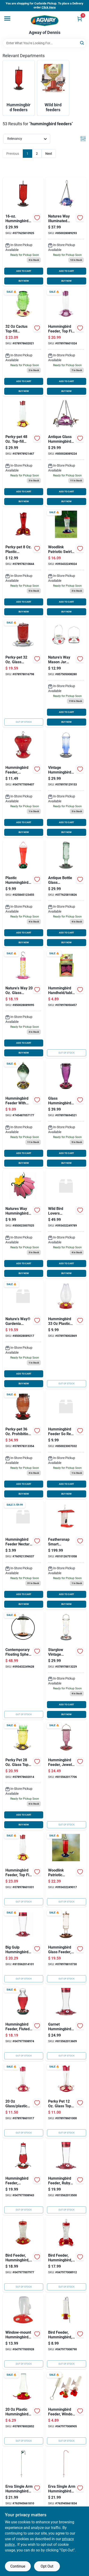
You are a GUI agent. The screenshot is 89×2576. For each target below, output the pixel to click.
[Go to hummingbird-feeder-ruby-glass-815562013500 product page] (66, 2177)
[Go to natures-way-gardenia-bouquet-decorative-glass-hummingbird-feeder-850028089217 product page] (23, 1334)
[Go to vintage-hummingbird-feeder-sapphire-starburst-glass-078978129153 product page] (66, 783)
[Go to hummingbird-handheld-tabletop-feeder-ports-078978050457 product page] (66, 1003)
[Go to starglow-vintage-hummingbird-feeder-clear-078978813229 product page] (66, 1665)
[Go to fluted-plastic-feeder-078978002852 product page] (23, 2408)
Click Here (49, 7)
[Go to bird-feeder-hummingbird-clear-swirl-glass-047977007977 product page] (23, 2254)
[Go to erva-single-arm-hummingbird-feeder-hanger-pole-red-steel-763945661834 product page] (66, 2502)
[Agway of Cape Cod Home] (45, 21)
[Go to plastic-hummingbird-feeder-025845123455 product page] (23, 893)
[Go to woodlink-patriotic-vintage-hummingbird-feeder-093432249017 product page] (66, 1869)
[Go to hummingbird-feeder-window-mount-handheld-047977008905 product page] (66, 2408)
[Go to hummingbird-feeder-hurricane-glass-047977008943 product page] (23, 2177)
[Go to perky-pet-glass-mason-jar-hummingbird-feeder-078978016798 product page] (23, 673)
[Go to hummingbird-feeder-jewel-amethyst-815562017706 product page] (66, 1775)
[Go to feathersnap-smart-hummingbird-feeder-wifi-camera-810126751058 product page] (66, 1555)
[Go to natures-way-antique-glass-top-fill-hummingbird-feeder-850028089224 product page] (66, 452)
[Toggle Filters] (83, 138)
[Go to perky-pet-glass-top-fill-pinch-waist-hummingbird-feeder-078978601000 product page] (66, 2100)
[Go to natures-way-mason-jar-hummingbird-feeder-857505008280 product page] (66, 673)
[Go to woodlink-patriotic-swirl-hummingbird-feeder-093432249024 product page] (66, 562)
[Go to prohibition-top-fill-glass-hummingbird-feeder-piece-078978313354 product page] (23, 1444)
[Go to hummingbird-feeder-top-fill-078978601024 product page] (66, 342)
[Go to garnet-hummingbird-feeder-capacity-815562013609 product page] (66, 2023)
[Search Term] (45, 43)
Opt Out (47, 2566)
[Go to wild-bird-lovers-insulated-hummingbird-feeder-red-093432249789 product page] (66, 1224)
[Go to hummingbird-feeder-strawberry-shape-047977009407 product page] (23, 783)
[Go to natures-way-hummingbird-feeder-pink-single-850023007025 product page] (23, 1224)
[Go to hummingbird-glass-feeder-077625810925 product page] (23, 231)
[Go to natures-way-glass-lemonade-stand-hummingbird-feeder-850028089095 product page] (23, 1003)
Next (48, 153)
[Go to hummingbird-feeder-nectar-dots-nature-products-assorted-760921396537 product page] (23, 1555)
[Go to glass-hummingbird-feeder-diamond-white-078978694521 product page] (66, 1114)
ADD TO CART (23, 271)
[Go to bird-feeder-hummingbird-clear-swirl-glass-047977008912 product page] (66, 2254)
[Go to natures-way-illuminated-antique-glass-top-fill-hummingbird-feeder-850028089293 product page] (66, 231)
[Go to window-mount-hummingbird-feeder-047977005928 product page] (23, 2331)
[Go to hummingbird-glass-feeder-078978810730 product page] (66, 1946)
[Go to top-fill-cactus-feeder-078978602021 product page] (23, 342)
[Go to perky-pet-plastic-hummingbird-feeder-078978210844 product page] (23, 562)
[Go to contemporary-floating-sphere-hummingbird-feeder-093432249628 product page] (23, 1665)
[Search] (82, 43)
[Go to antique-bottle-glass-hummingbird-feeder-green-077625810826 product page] (66, 893)
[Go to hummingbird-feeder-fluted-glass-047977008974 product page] (23, 2023)
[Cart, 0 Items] (79, 18)
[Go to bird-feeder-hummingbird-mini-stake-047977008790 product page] (66, 2331)
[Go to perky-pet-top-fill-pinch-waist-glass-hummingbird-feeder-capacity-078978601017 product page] (23, 2100)
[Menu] (7, 18)
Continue (17, 2566)
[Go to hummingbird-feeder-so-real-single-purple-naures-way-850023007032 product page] (66, 1444)
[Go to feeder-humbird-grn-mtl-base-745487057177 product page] (23, 1114)
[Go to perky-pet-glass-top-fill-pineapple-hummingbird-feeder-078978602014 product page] (23, 1775)
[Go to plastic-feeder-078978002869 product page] (66, 1334)
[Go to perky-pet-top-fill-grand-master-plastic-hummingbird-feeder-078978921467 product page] (23, 452)
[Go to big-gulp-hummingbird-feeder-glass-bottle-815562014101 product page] (23, 1946)
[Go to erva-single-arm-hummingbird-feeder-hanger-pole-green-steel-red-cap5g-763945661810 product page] (23, 2502)
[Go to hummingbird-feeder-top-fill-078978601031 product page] (23, 1869)
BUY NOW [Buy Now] (24, 281)
